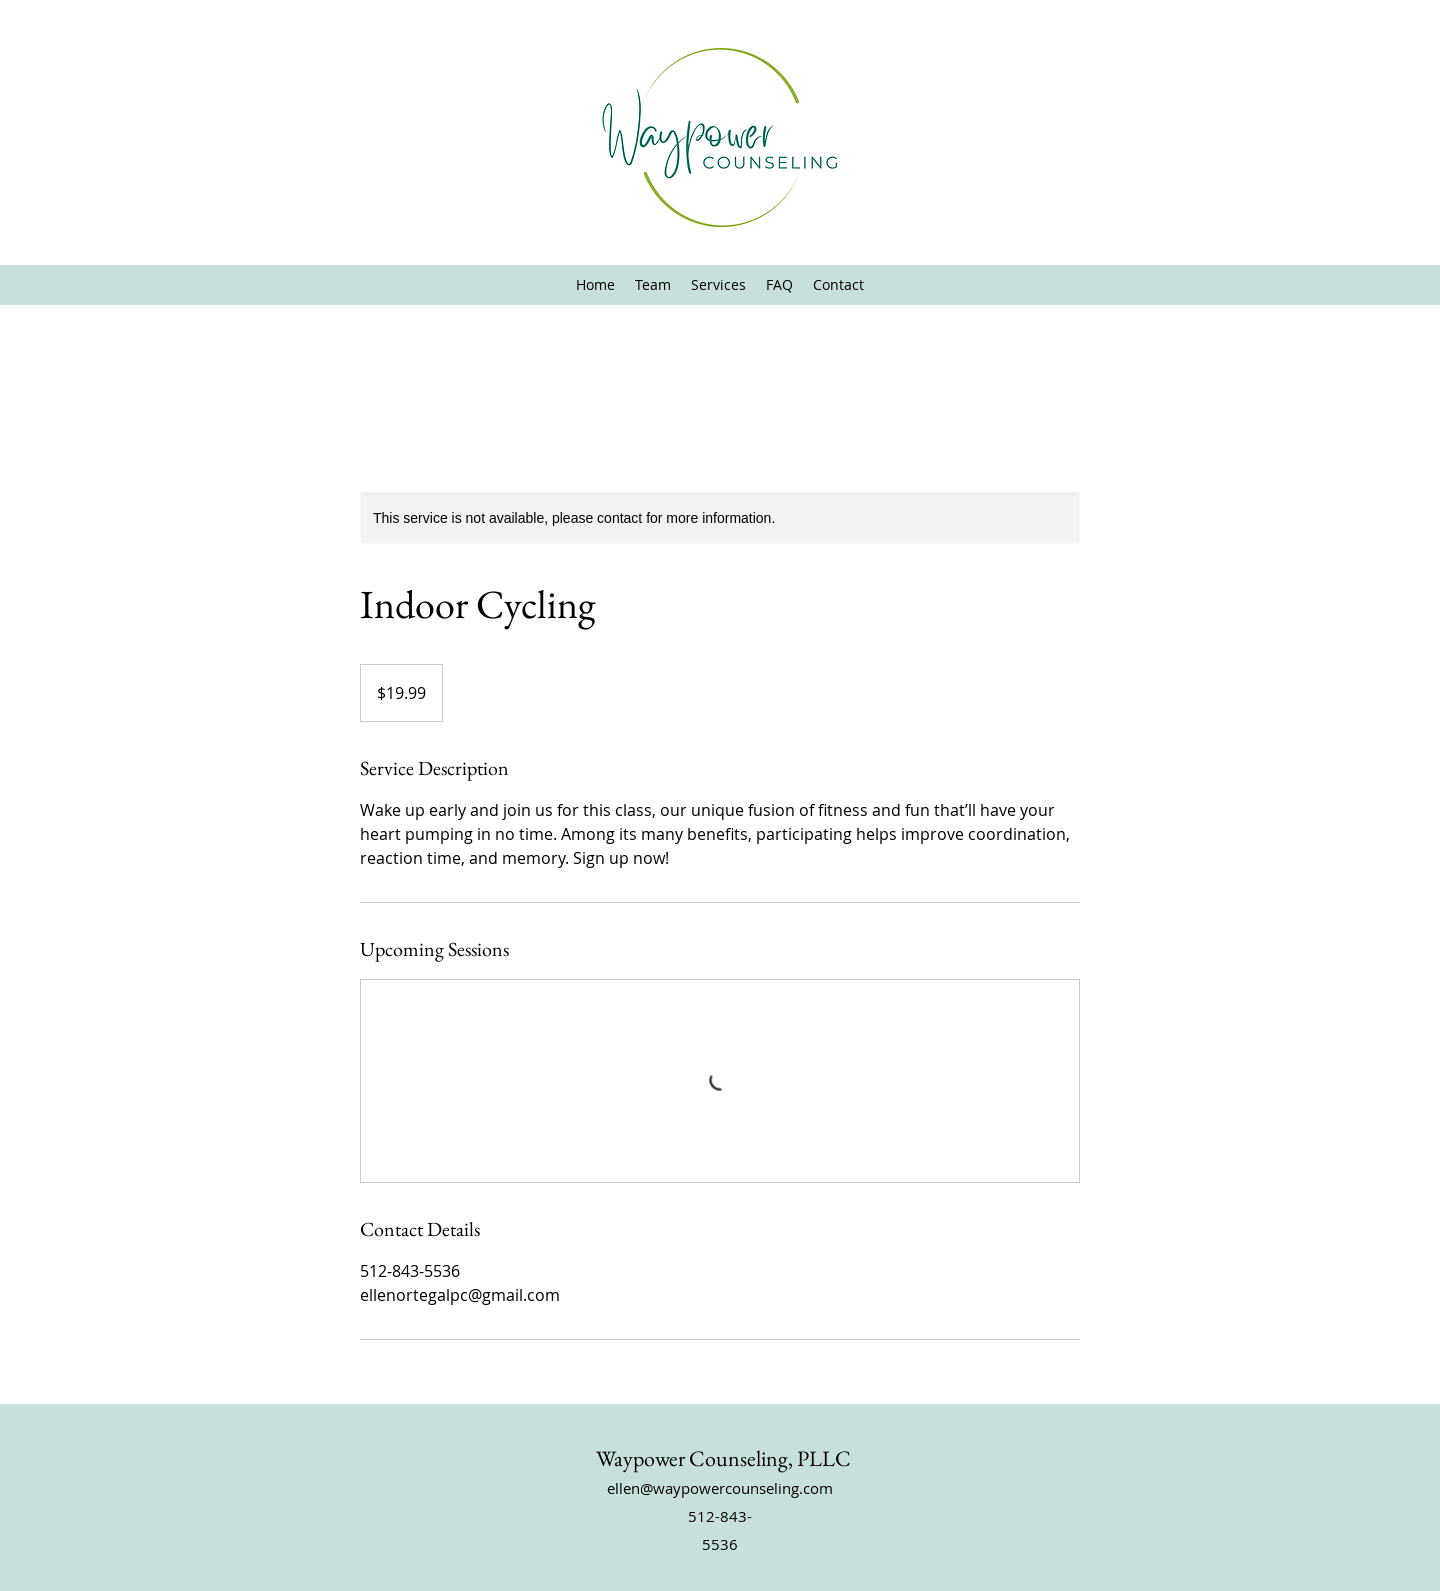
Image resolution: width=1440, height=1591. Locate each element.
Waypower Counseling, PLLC (723, 1458)
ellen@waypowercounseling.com (720, 1488)
